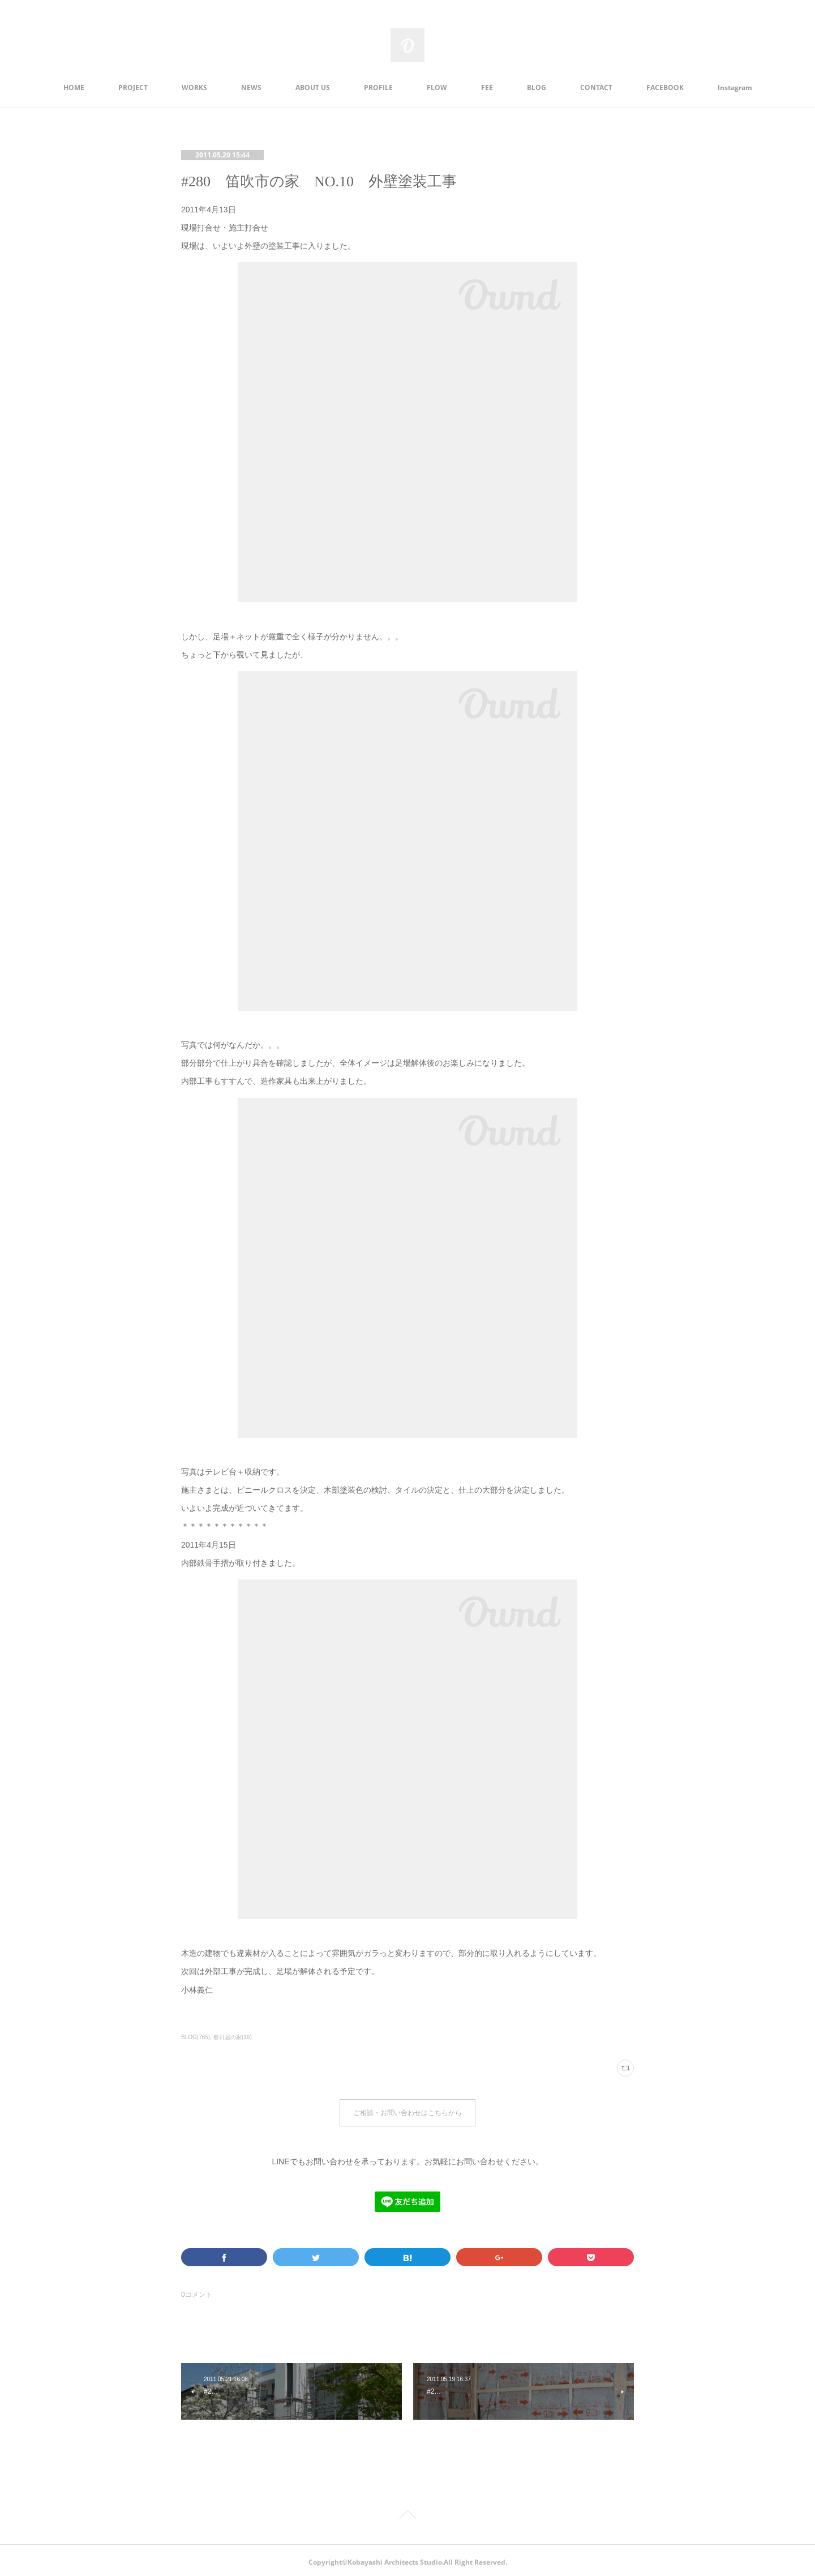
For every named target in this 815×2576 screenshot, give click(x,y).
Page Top (407, 2512)
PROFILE (378, 87)
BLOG (536, 87)
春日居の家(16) (232, 2037)
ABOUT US (312, 87)
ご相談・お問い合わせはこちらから (407, 2111)
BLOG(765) (195, 2037)
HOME (73, 87)
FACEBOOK (665, 87)
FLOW (437, 87)
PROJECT (133, 87)
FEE (487, 87)
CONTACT (596, 87)
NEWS (251, 87)
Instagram (735, 87)
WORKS (194, 87)
